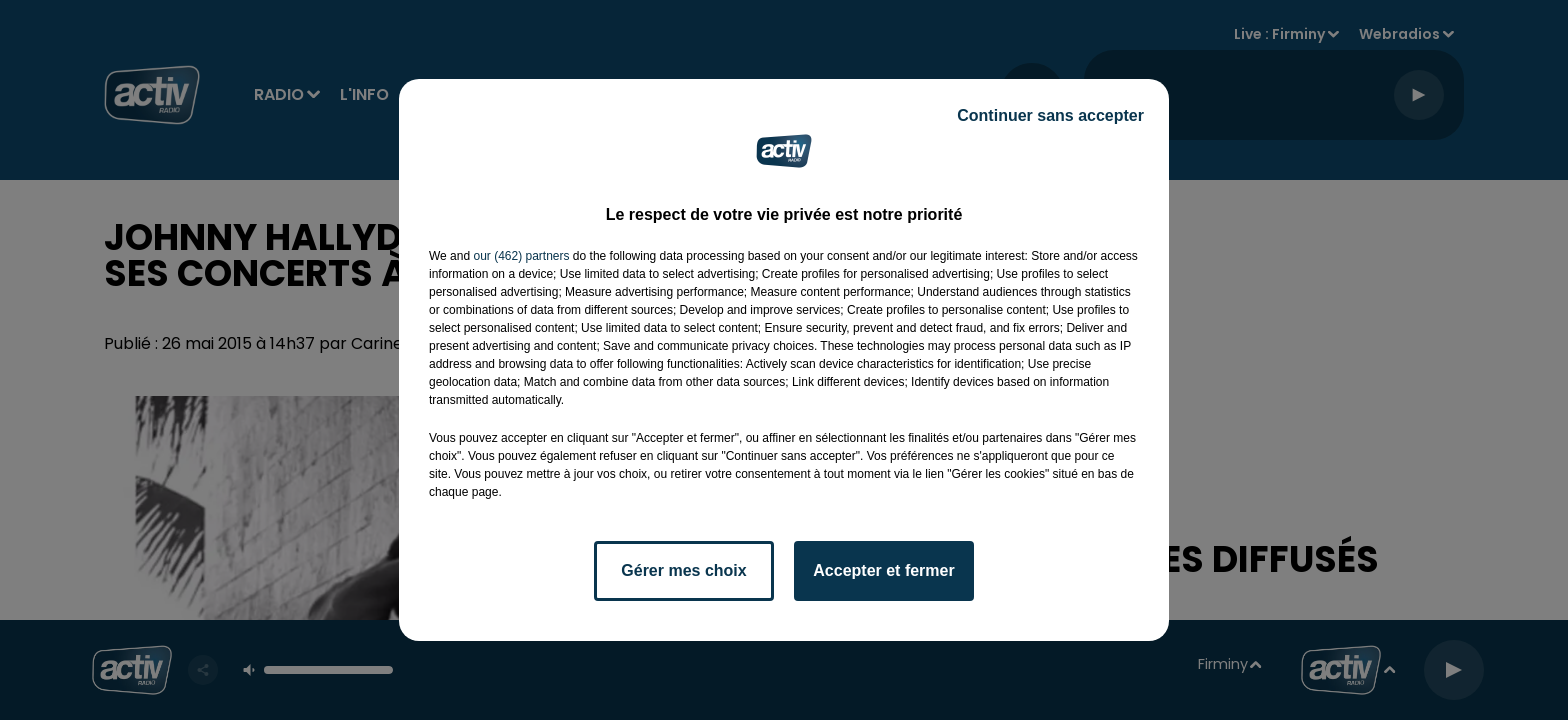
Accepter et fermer (883, 570)
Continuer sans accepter (1050, 115)
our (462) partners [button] (521, 256)
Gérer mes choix (683, 570)
